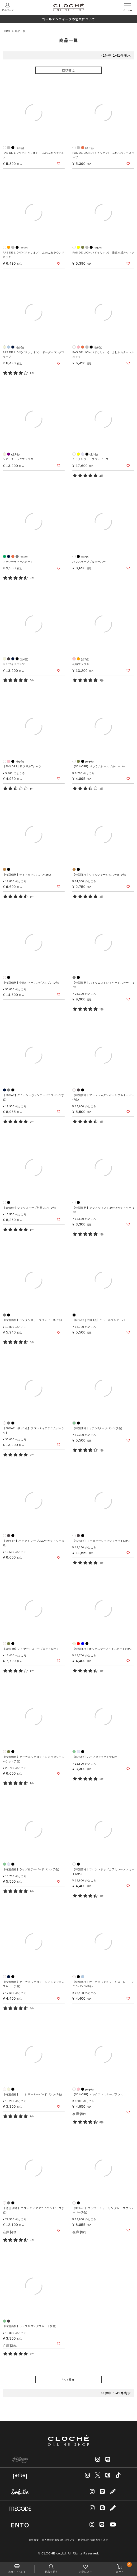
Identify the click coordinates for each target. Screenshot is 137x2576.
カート (120, 2567)
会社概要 (34, 2540)
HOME (7, 31)
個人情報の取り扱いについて (58, 2540)
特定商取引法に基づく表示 (93, 2540)
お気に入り (86, 2567)
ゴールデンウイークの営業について (68, 19)
